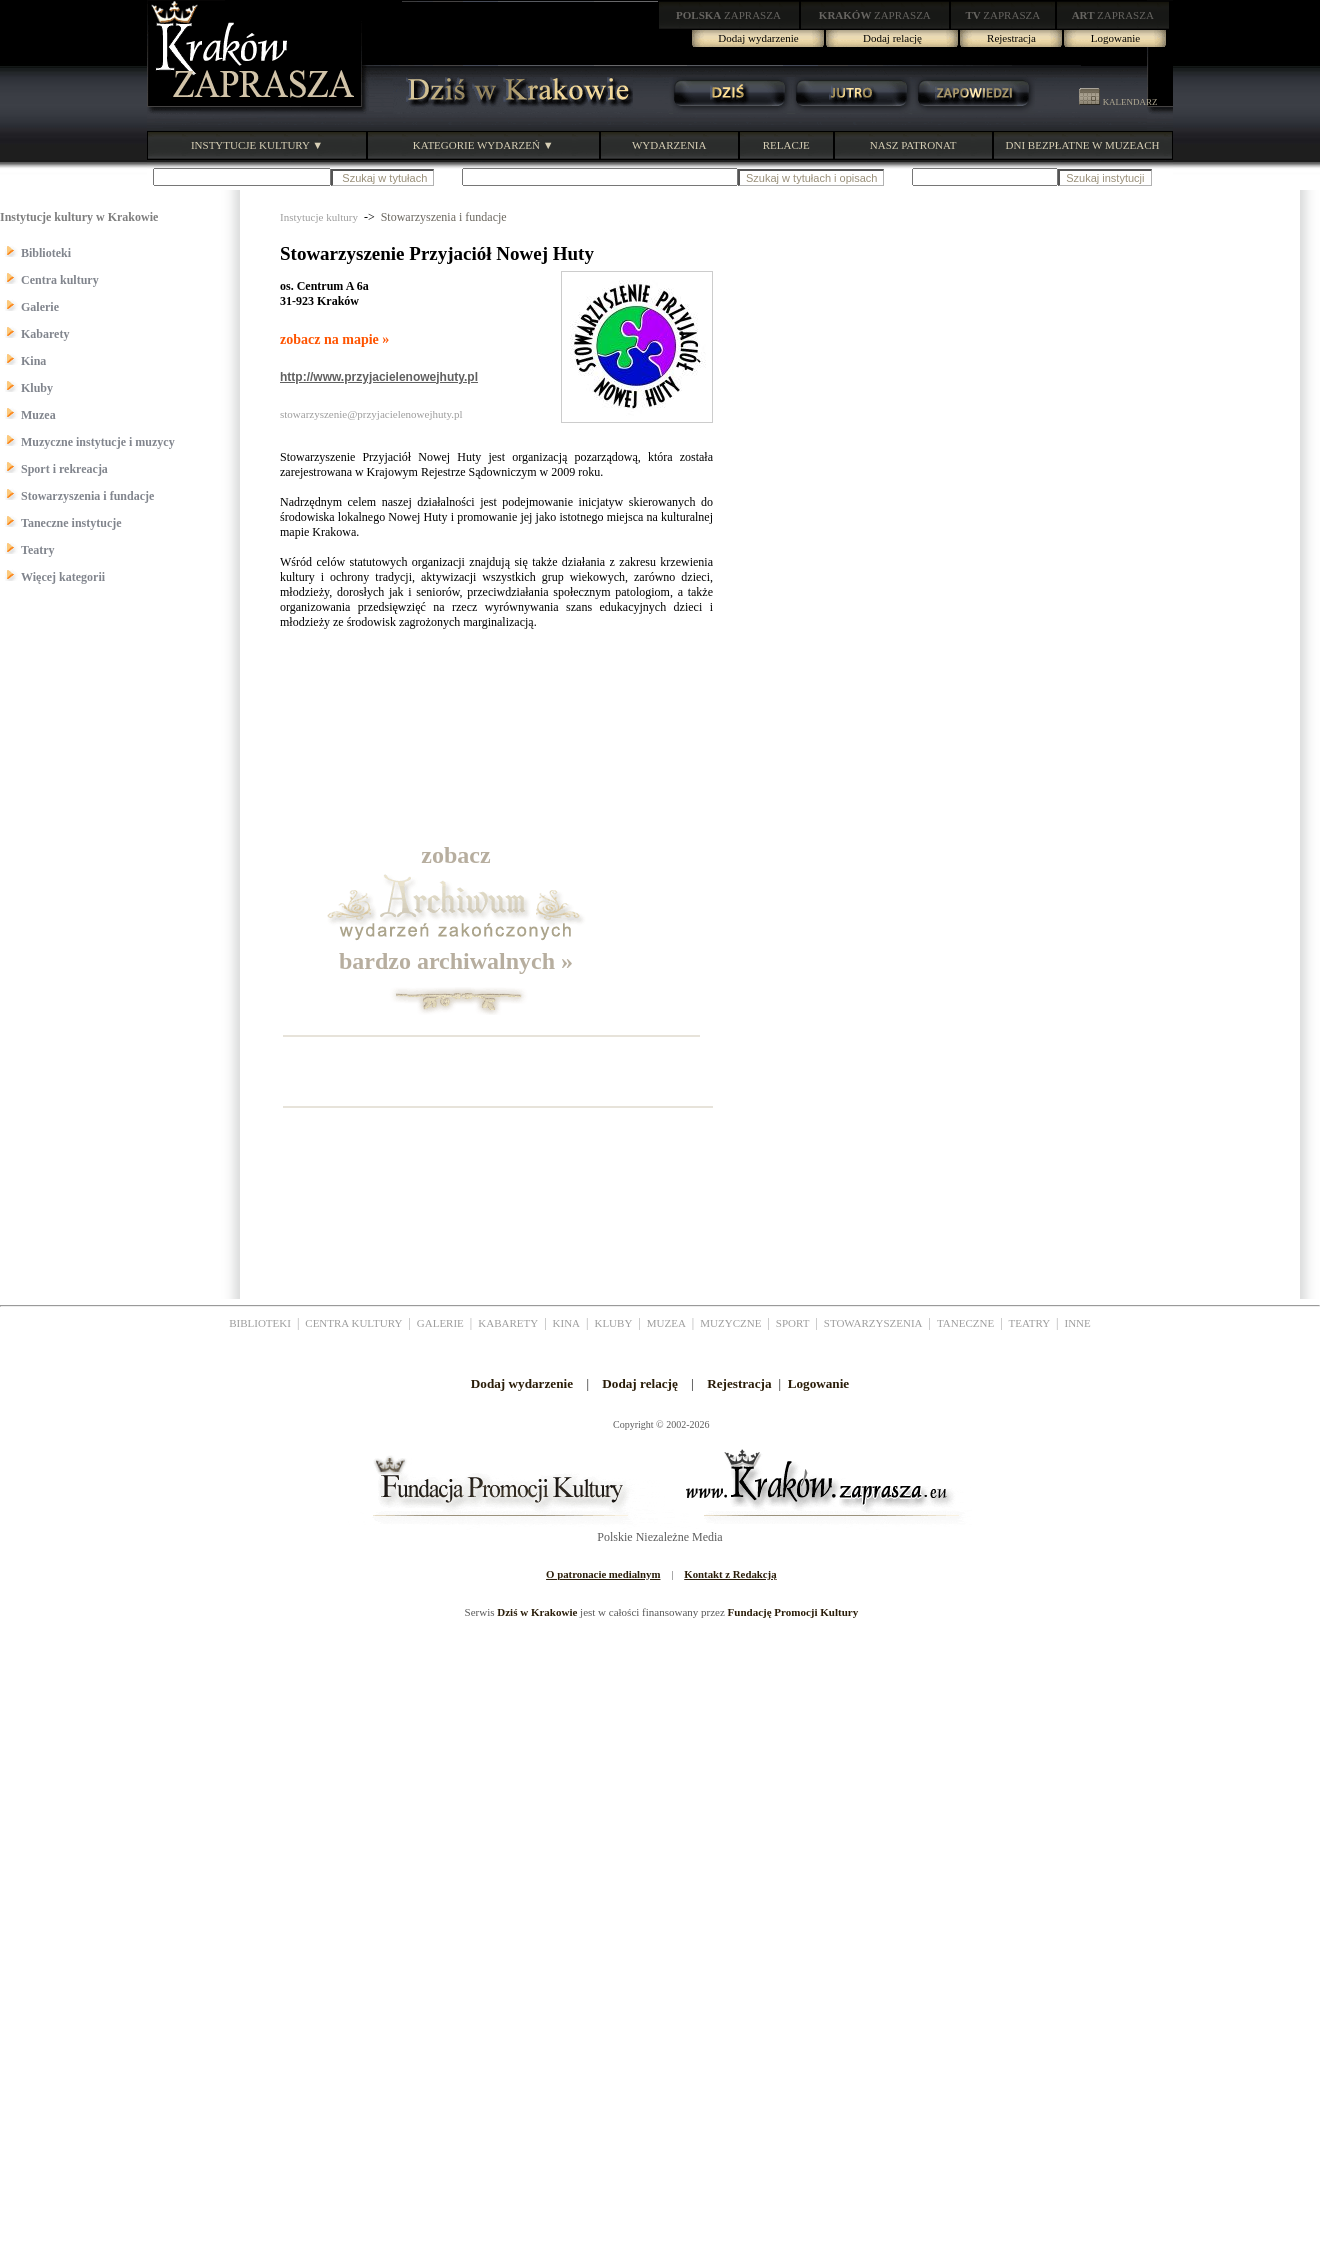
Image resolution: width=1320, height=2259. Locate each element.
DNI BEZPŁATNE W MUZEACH (1083, 145)
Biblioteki (46, 253)
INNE (1078, 1323)
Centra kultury (60, 280)
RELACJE (786, 145)
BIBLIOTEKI (260, 1323)
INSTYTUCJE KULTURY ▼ (257, 145)
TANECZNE (965, 1323)
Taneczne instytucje (71, 523)
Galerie (40, 307)
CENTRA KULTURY (353, 1323)
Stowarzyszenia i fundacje (87, 496)
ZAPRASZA (728, 15)
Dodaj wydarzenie (758, 38)
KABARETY (508, 1323)
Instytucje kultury (319, 217)
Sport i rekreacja (64, 469)
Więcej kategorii (63, 577)
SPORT (793, 1323)
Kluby (37, 388)
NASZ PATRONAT (913, 145)
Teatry (38, 550)
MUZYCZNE (730, 1323)
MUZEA (666, 1323)
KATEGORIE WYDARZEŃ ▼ (483, 145)
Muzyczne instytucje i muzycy (98, 442)
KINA (567, 1323)
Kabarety (45, 334)
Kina (33, 361)
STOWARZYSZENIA (873, 1323)
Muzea (38, 415)
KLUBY (613, 1323)
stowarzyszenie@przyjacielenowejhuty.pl (371, 414)
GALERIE (440, 1323)
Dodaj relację (892, 38)
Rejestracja (1011, 38)
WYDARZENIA (669, 145)
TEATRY (1030, 1323)
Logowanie (1115, 38)
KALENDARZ (1118, 102)
